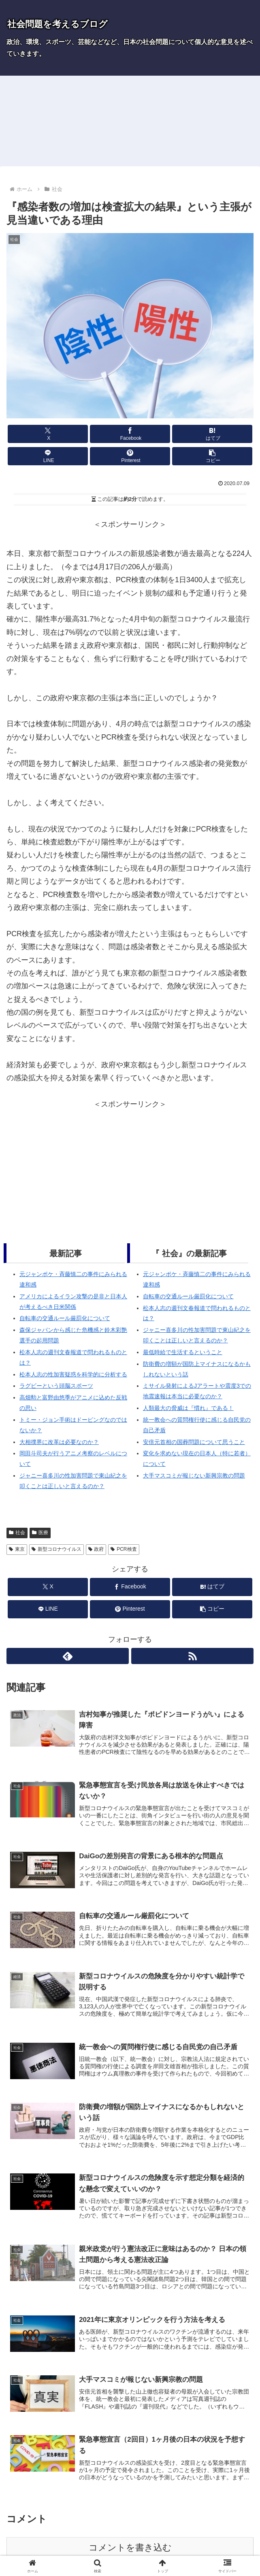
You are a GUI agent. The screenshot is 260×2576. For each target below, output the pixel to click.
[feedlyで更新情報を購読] (67, 1656)
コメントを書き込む (130, 2549)
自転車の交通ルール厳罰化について (64, 1318)
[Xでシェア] (48, 434)
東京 (17, 1549)
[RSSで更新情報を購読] (192, 1656)
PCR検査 (123, 1549)
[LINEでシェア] (48, 456)
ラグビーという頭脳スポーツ (56, 1385)
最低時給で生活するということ (182, 1352)
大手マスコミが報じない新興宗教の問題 (194, 1475)
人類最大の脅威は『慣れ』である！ (188, 1408)
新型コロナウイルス (56, 1549)
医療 (40, 1532)
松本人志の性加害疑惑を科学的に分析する (73, 1374)
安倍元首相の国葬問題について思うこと (194, 1442)
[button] (212, 456)
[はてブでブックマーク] (212, 434)
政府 (96, 1549)
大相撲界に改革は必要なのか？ (59, 1442)
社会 (17, 1532)
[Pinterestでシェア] (130, 456)
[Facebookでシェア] (130, 434)
